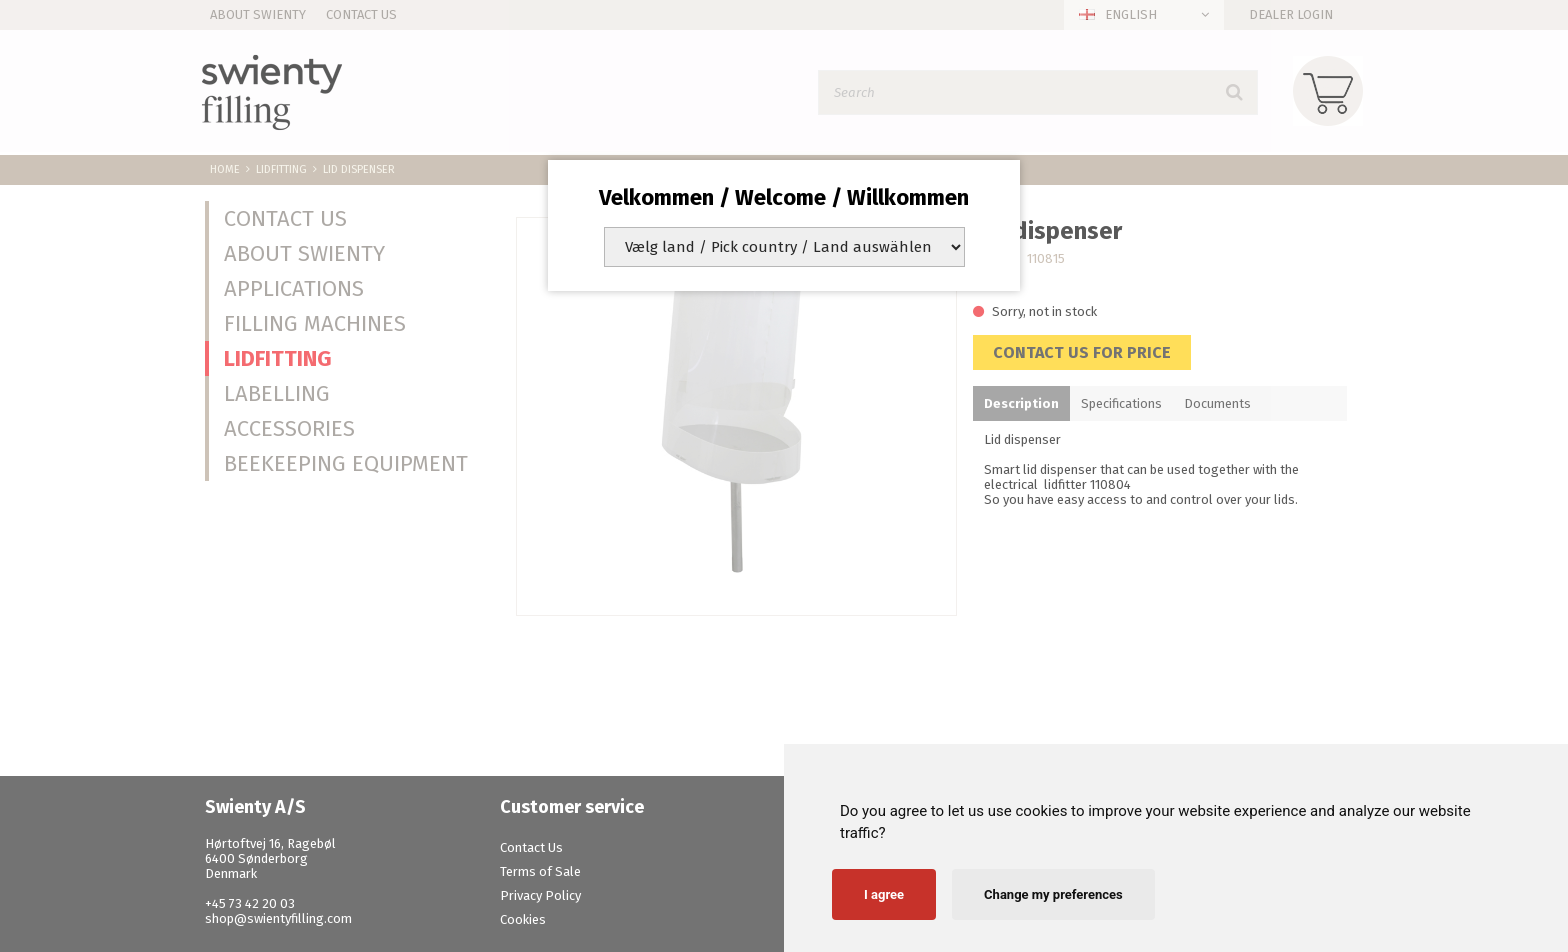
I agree (884, 894)
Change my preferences (1053, 894)
